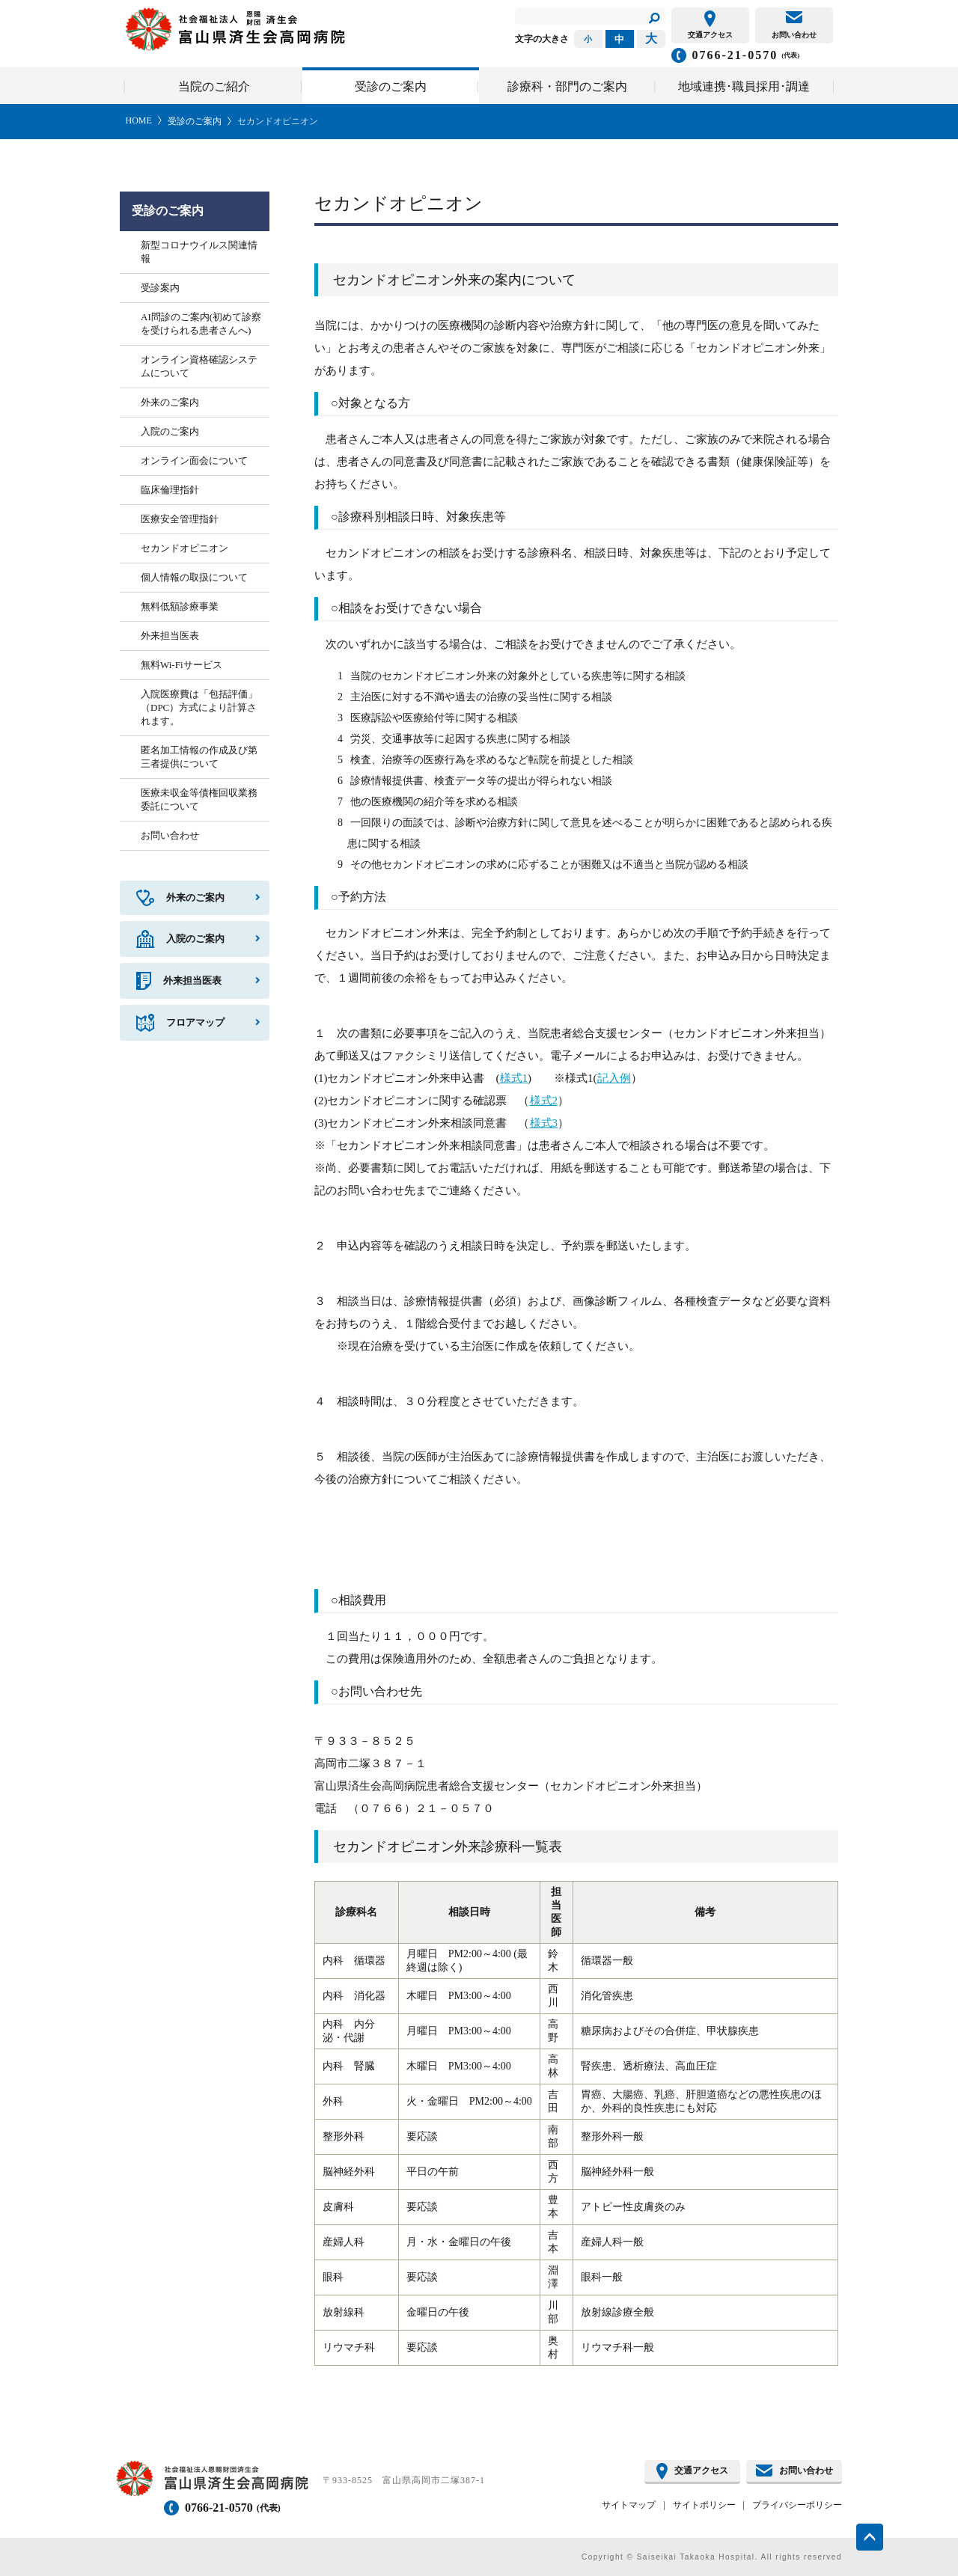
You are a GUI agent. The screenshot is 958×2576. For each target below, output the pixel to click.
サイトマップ (629, 2505)
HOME (139, 120)
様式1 (514, 1078)
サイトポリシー (704, 2505)
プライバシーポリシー (797, 2505)
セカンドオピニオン (277, 121)
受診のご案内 (195, 121)
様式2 (544, 1101)
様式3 (544, 1123)
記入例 (614, 1078)
